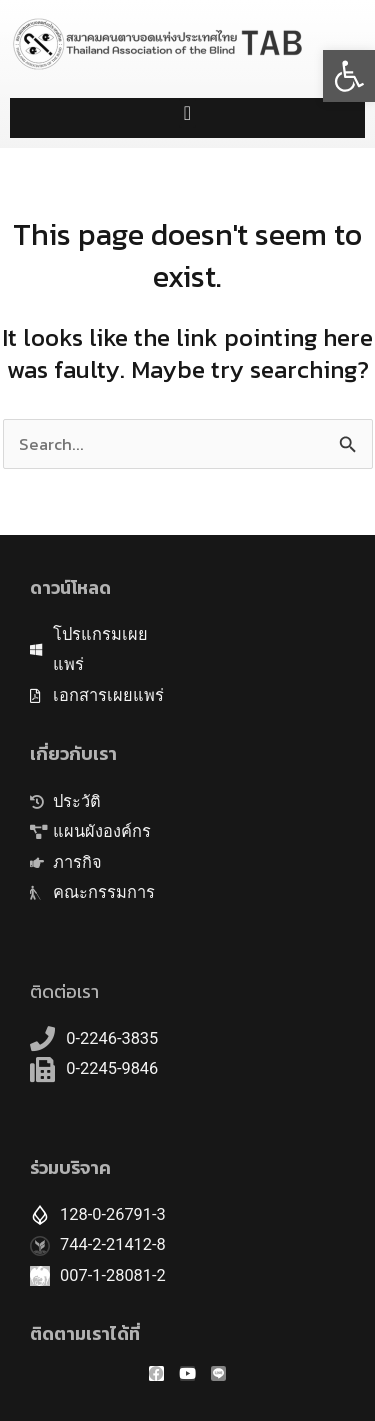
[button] (349, 76)
